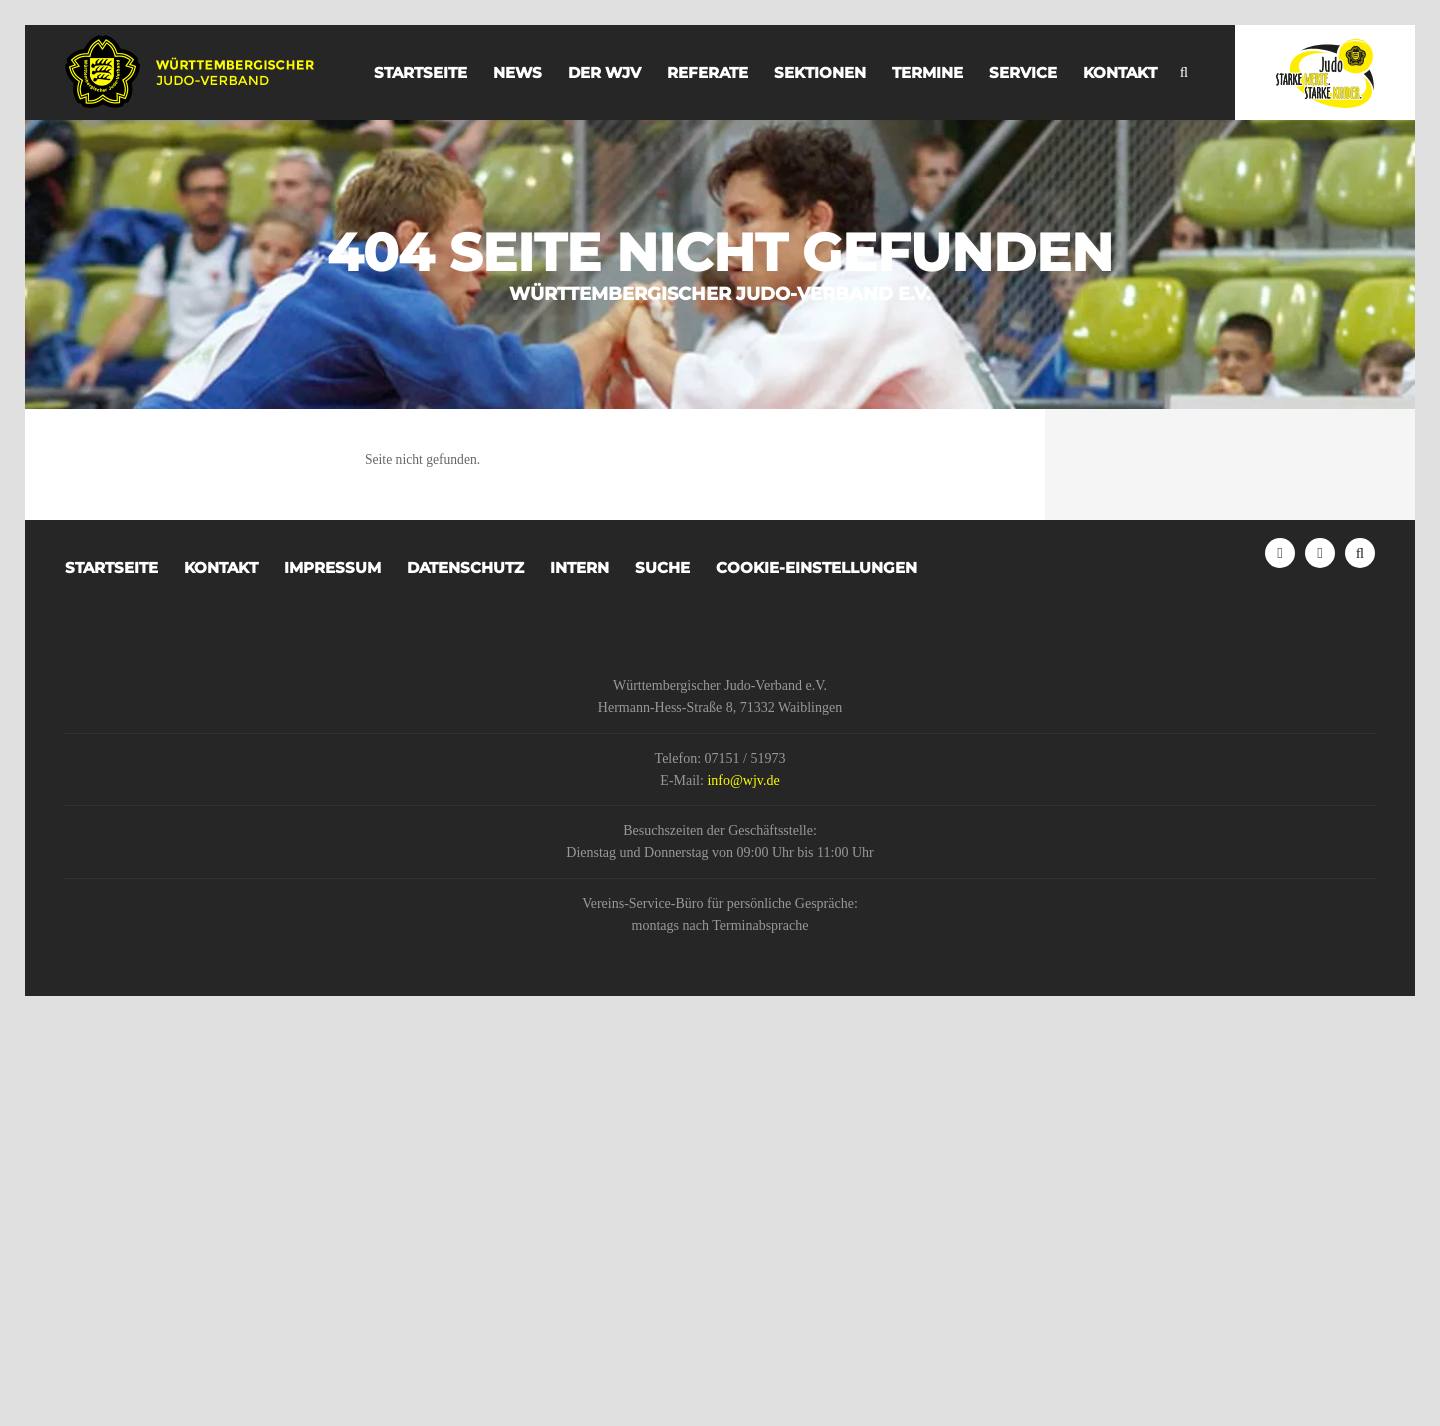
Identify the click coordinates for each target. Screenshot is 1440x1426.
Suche (662, 567)
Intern (579, 567)
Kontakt (1120, 72)
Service (1023, 72)
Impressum (332, 567)
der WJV (604, 72)
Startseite (420, 72)
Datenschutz (465, 567)
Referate (707, 72)
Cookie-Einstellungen (816, 567)
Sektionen (820, 72)
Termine (927, 72)
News (517, 72)
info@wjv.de (743, 780)
